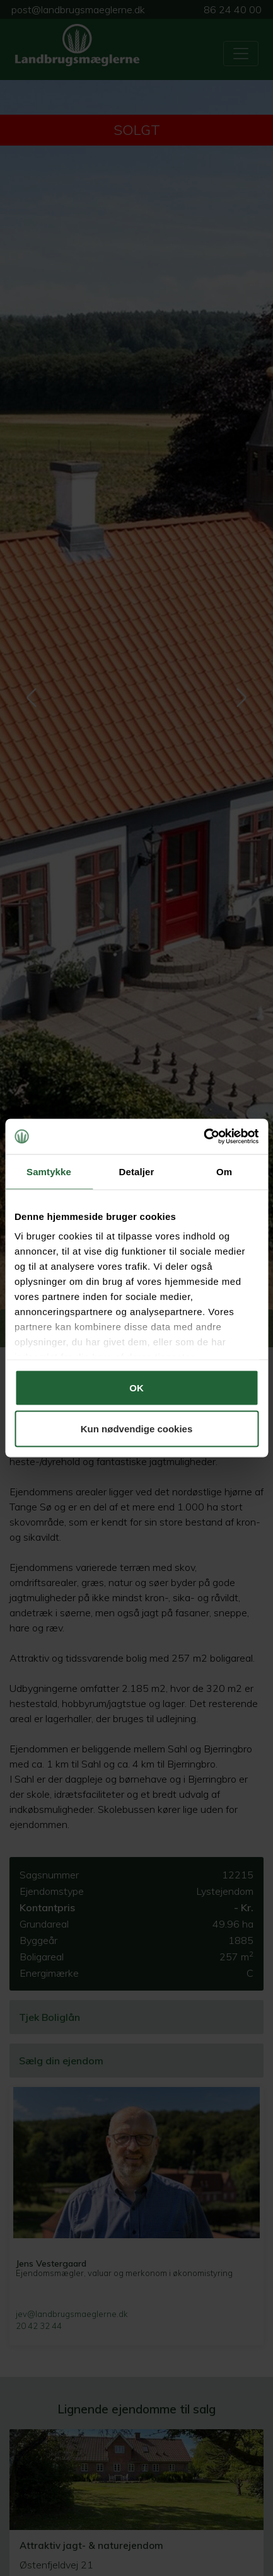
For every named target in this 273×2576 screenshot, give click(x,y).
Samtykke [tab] (48, 1171)
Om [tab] (224, 1171)
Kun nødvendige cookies (137, 1428)
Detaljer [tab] (136, 1171)
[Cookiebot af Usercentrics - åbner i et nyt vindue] (203, 1137)
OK (136, 1387)
